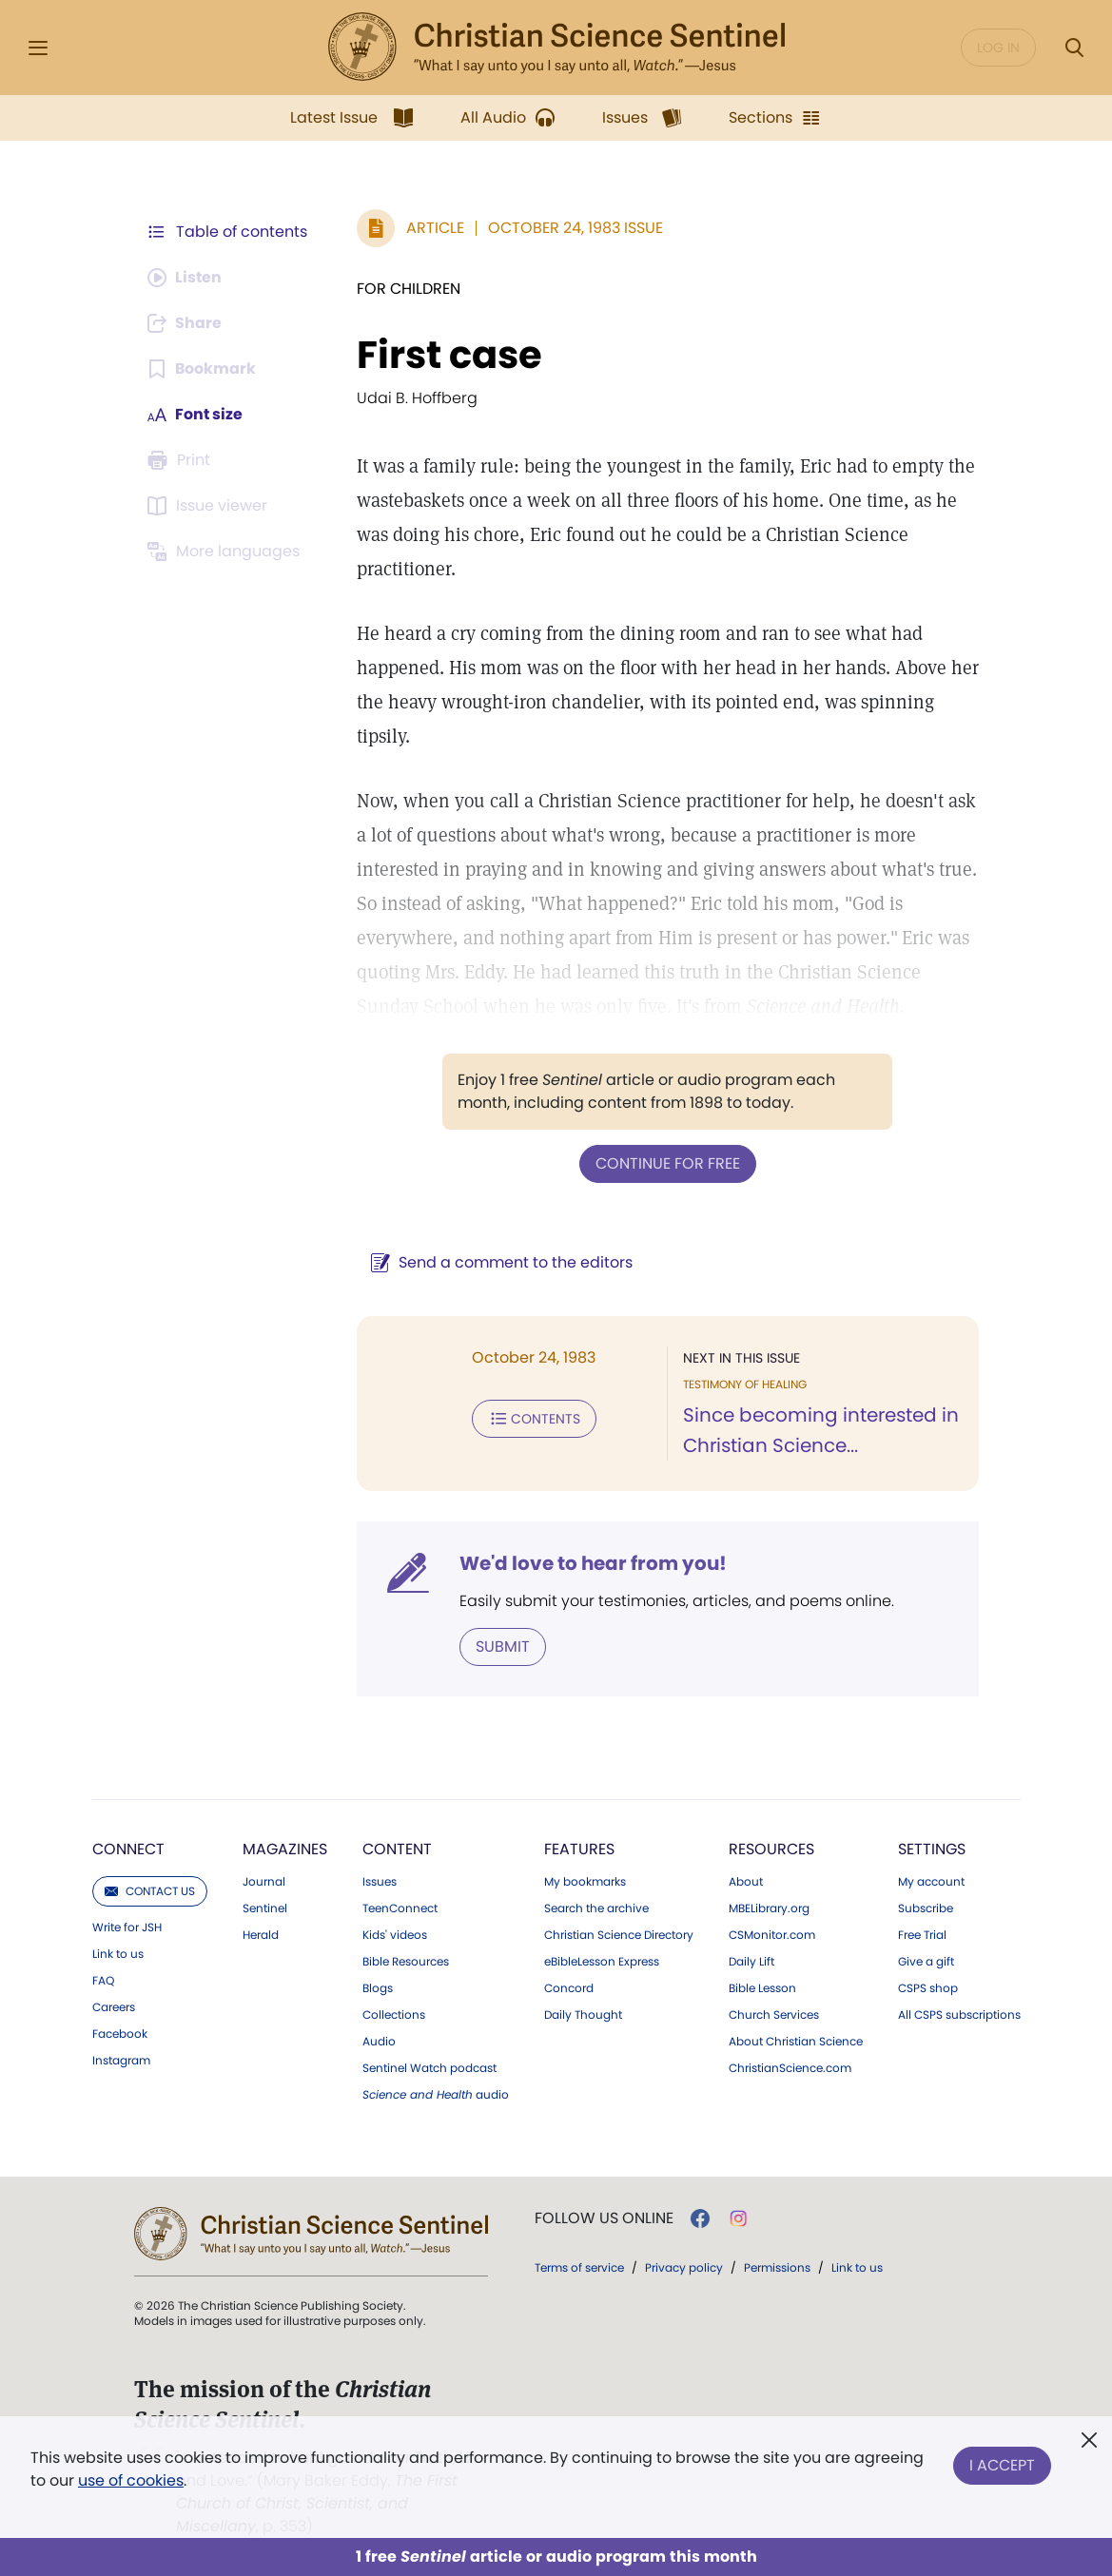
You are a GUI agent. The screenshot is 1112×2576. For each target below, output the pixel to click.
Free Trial (922, 1935)
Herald (261, 1935)
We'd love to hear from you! (593, 1563)
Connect (128, 1849)
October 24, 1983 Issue (575, 228)
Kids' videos (394, 1935)
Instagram (121, 2060)
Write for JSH (127, 1927)
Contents (534, 1418)
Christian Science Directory (618, 1935)
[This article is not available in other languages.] (226, 551)
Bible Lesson (762, 1988)
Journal (264, 1882)
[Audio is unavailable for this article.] (186, 277)
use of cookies (131, 2480)
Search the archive (596, 1908)
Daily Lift (751, 1961)
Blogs (377, 1988)
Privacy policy (684, 2267)
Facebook (119, 2034)
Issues (379, 1882)
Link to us (118, 1954)
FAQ (103, 1980)
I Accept (1002, 2465)
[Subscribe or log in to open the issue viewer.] (210, 506)
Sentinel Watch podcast (429, 2068)
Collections (393, 2015)
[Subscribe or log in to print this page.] (181, 460)
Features (579, 1849)
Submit (503, 1646)
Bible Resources (405, 1961)
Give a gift (926, 1961)
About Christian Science (796, 2041)
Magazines (285, 1849)
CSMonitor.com (772, 1935)
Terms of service (579, 2267)
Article (435, 228)
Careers (113, 2007)
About (746, 1882)
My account (931, 1882)
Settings (932, 1849)
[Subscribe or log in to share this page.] (186, 323)
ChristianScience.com (790, 2068)
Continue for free (667, 1163)
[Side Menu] (38, 48)
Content (397, 1849)
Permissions (777, 2267)
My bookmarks (585, 1882)
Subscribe (925, 1908)
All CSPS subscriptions (959, 2015)
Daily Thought (583, 2015)
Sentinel (265, 1908)
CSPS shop (928, 1988)
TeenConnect (400, 1908)
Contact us (150, 1891)
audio (435, 2095)
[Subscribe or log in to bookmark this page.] (202, 369)
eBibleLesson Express (601, 1961)
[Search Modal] (1074, 48)
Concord (569, 1988)
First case (449, 354)
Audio (379, 2041)
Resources (771, 1849)
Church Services (774, 2015)
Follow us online (604, 2218)
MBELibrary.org (769, 1908)
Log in (998, 47)
